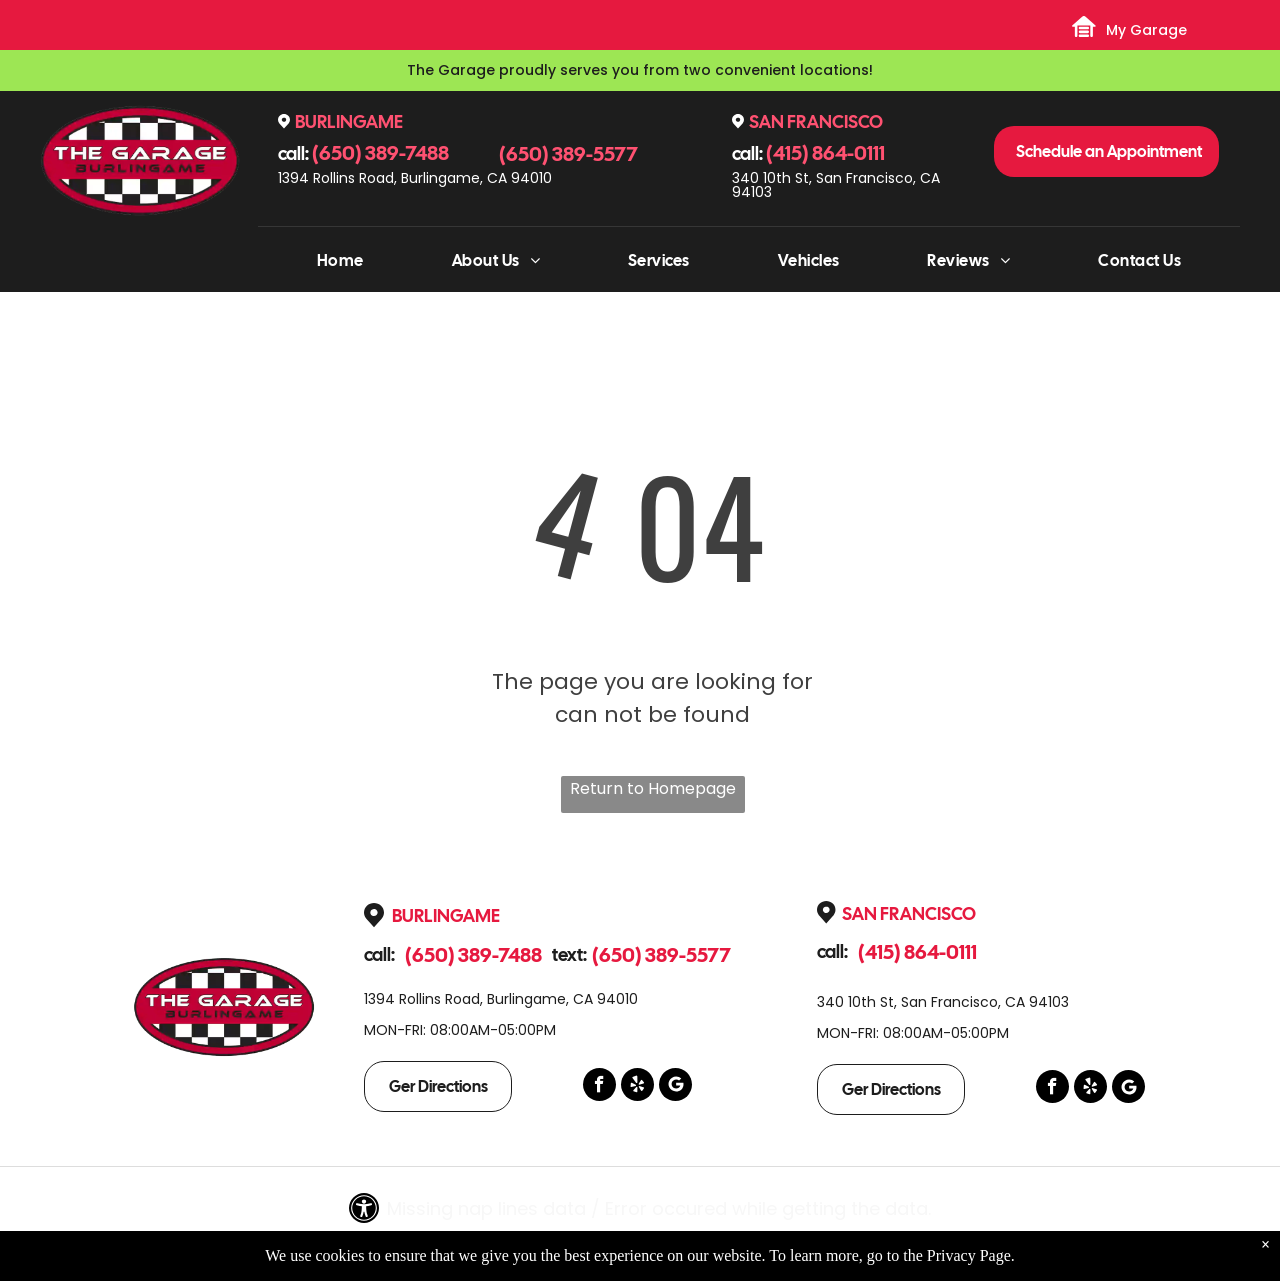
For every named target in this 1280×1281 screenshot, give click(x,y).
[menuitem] (340, 260)
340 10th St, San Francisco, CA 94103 (836, 185)
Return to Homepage (653, 788)
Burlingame (349, 121)
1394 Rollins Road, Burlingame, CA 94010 (415, 178)
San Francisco (816, 121)
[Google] (675, 1087)
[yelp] (637, 1087)
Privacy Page (969, 1255)
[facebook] (599, 1087)
